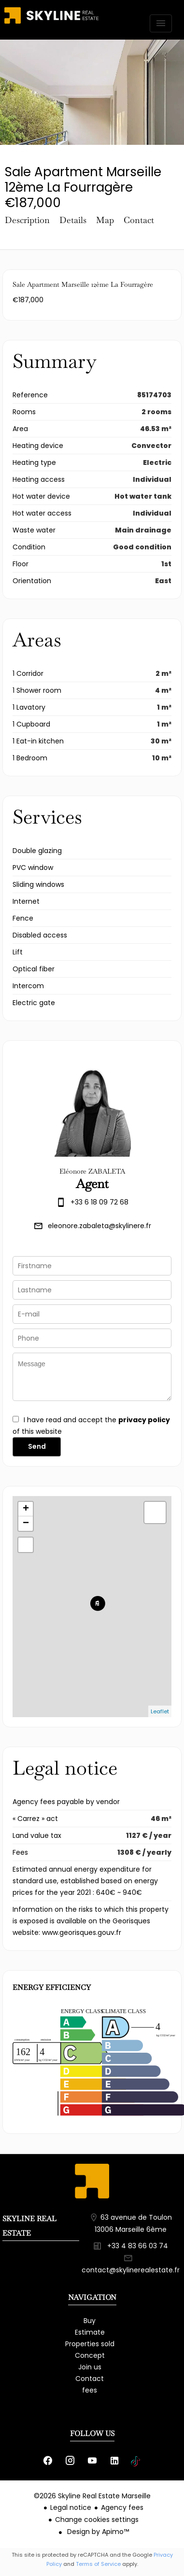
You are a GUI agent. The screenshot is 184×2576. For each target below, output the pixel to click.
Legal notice (70, 2507)
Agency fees (122, 2507)
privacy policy (144, 1420)
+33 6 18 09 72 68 (99, 1202)
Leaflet (160, 1711)
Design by (97, 2531)
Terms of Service (98, 2564)
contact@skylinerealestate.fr (131, 2270)
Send (37, 1446)
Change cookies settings (97, 2519)
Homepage (51, 24)
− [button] (26, 1523)
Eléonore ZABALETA (92, 1171)
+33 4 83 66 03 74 (137, 2246)
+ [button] (26, 1509)
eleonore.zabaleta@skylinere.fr (99, 1226)
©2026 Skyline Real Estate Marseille (92, 2496)
